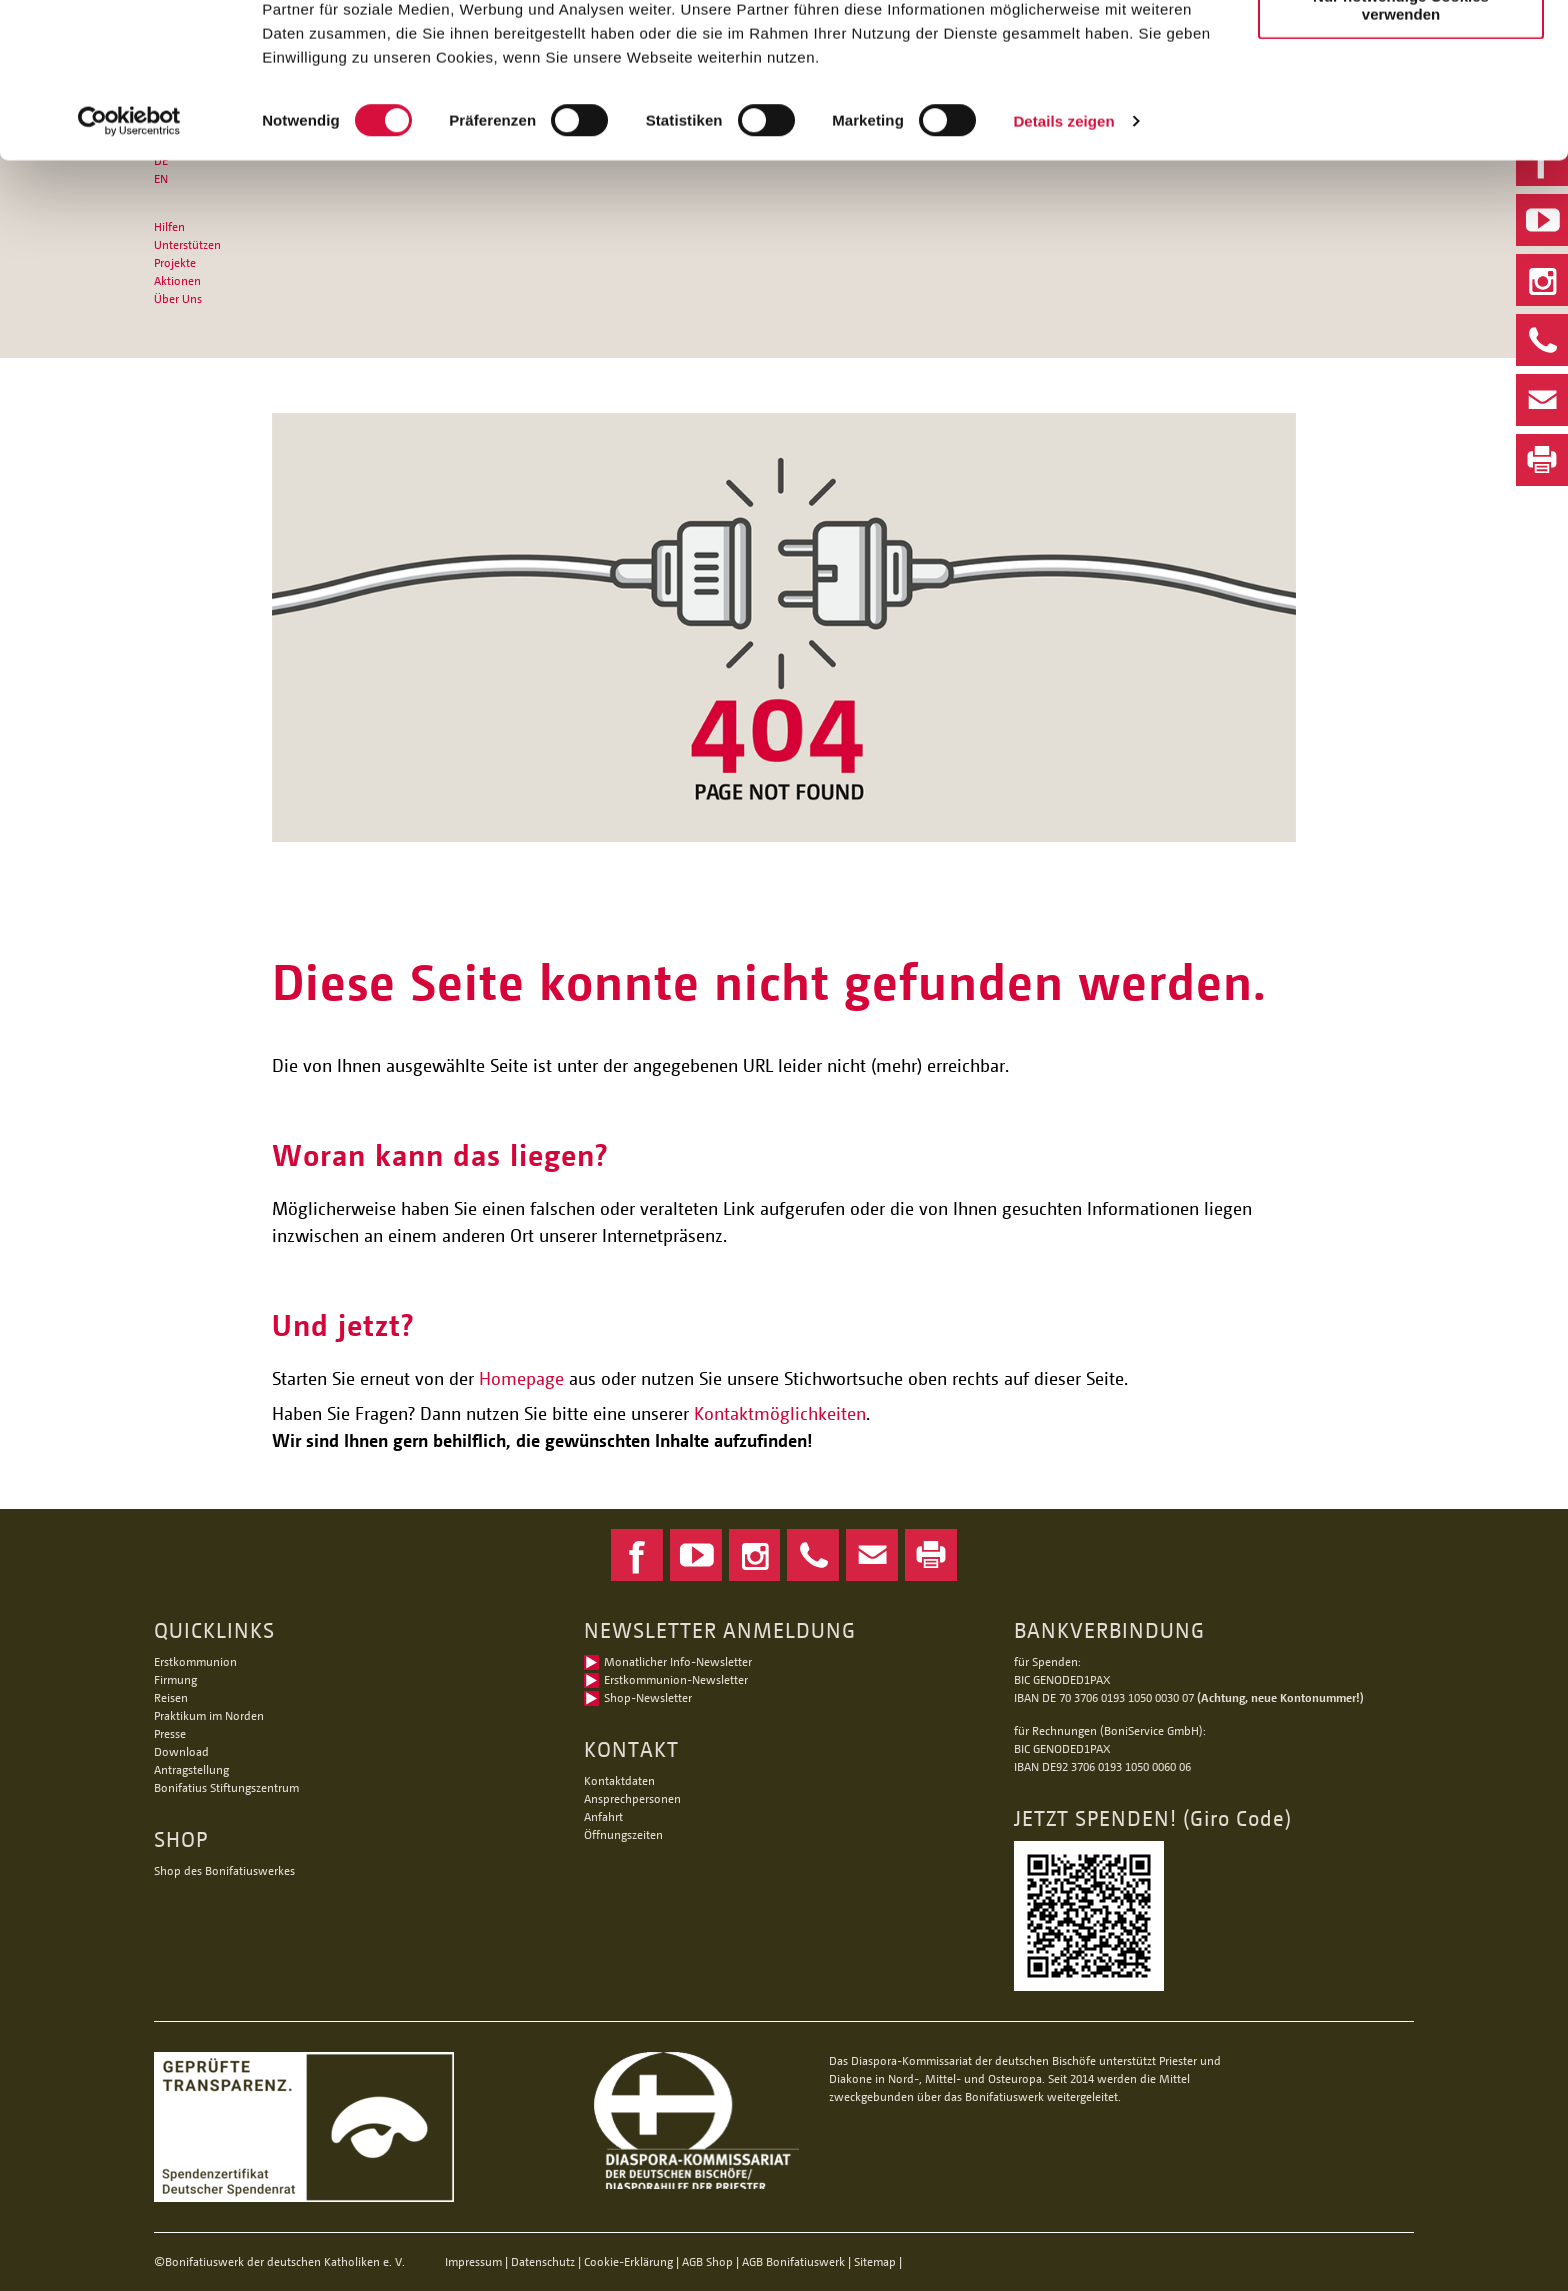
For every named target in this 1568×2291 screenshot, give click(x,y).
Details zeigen (1063, 233)
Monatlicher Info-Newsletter (678, 1661)
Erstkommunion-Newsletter (676, 1679)
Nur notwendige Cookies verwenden (1401, 117)
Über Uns (178, 298)
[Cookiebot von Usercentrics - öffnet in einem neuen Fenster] (129, 234)
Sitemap (875, 2261)
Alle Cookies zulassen (1401, 49)
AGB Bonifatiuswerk (793, 2261)
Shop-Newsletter (648, 1697)
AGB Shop (707, 2261)
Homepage (521, 1378)
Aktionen (177, 280)
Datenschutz (543, 2261)
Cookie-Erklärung (628, 2261)
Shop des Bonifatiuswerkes (224, 1870)
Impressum (473, 2261)
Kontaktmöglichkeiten (780, 1413)
